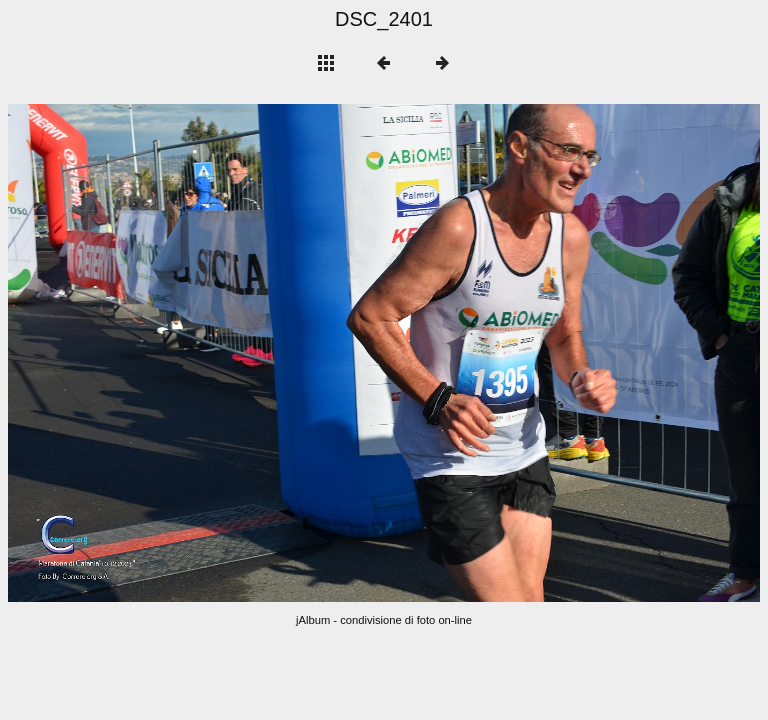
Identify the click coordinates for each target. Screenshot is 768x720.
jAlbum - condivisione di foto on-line (384, 620)
